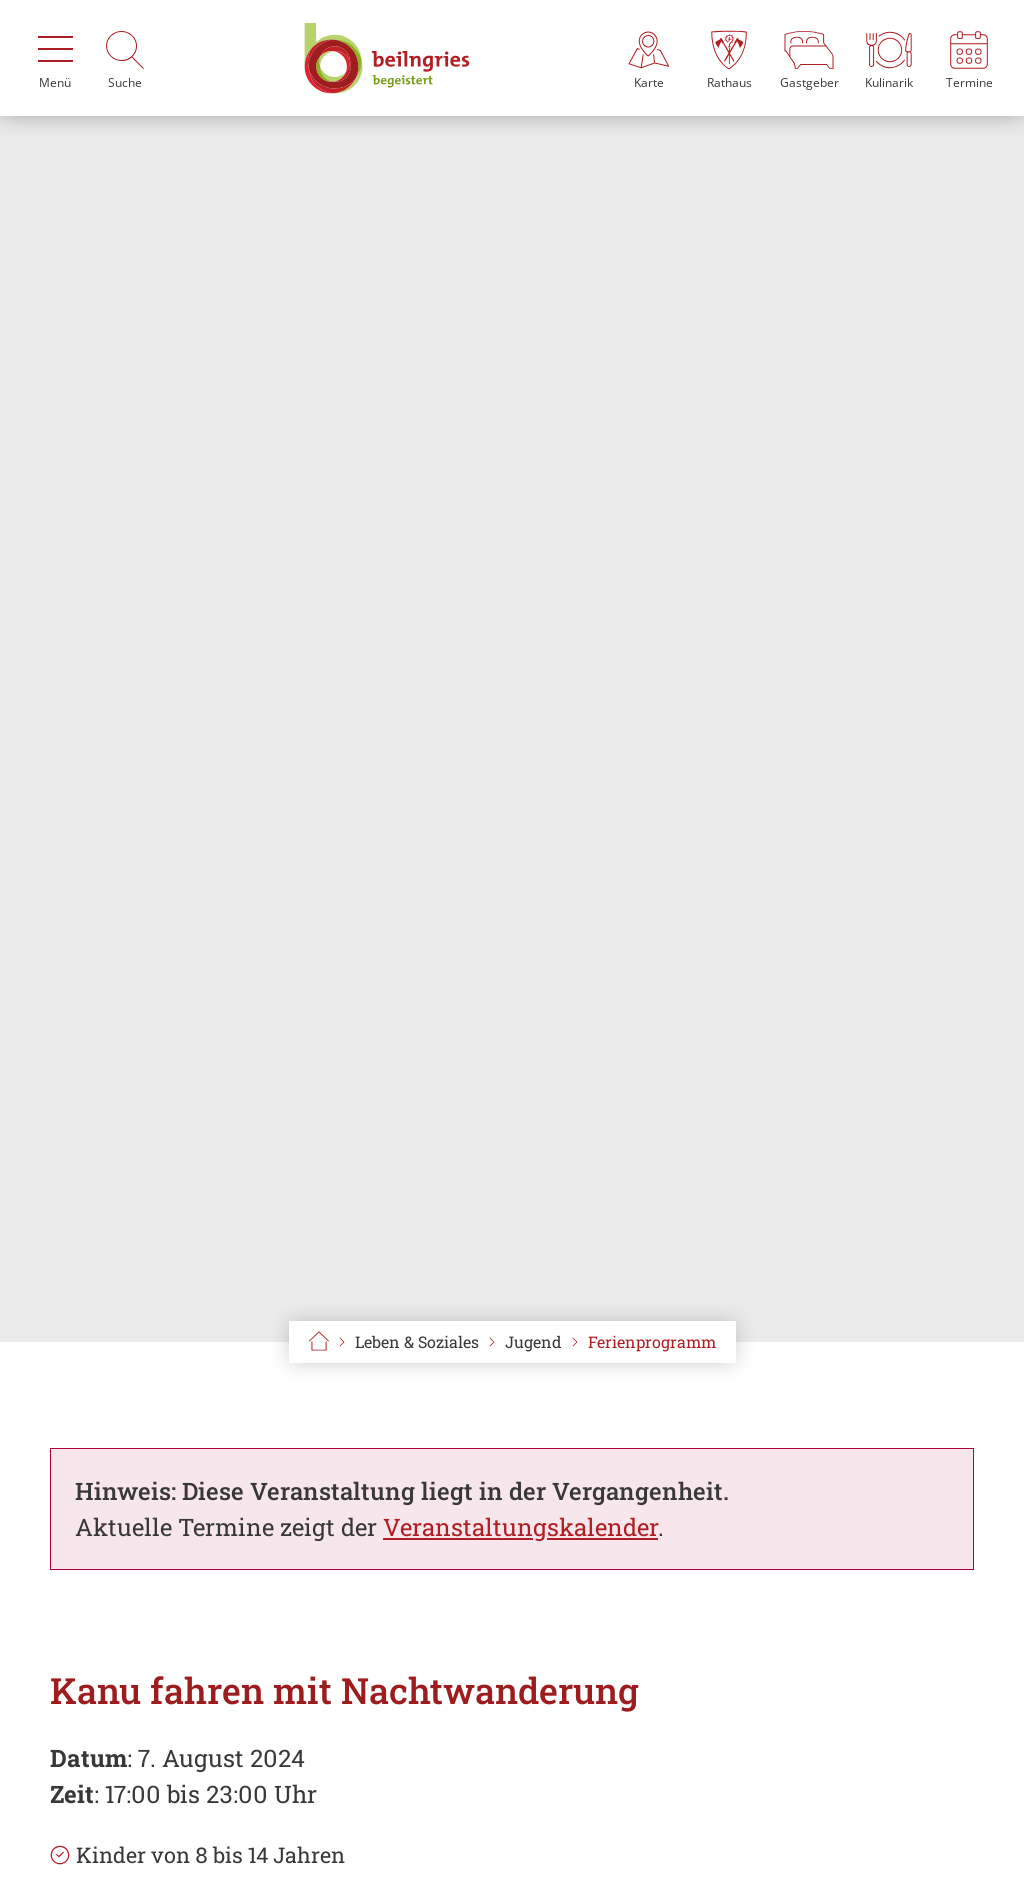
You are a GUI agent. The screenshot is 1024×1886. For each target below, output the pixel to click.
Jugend (533, 1341)
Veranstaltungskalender (520, 1527)
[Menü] (55, 58)
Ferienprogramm (652, 1341)
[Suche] (125, 58)
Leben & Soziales (417, 1341)
